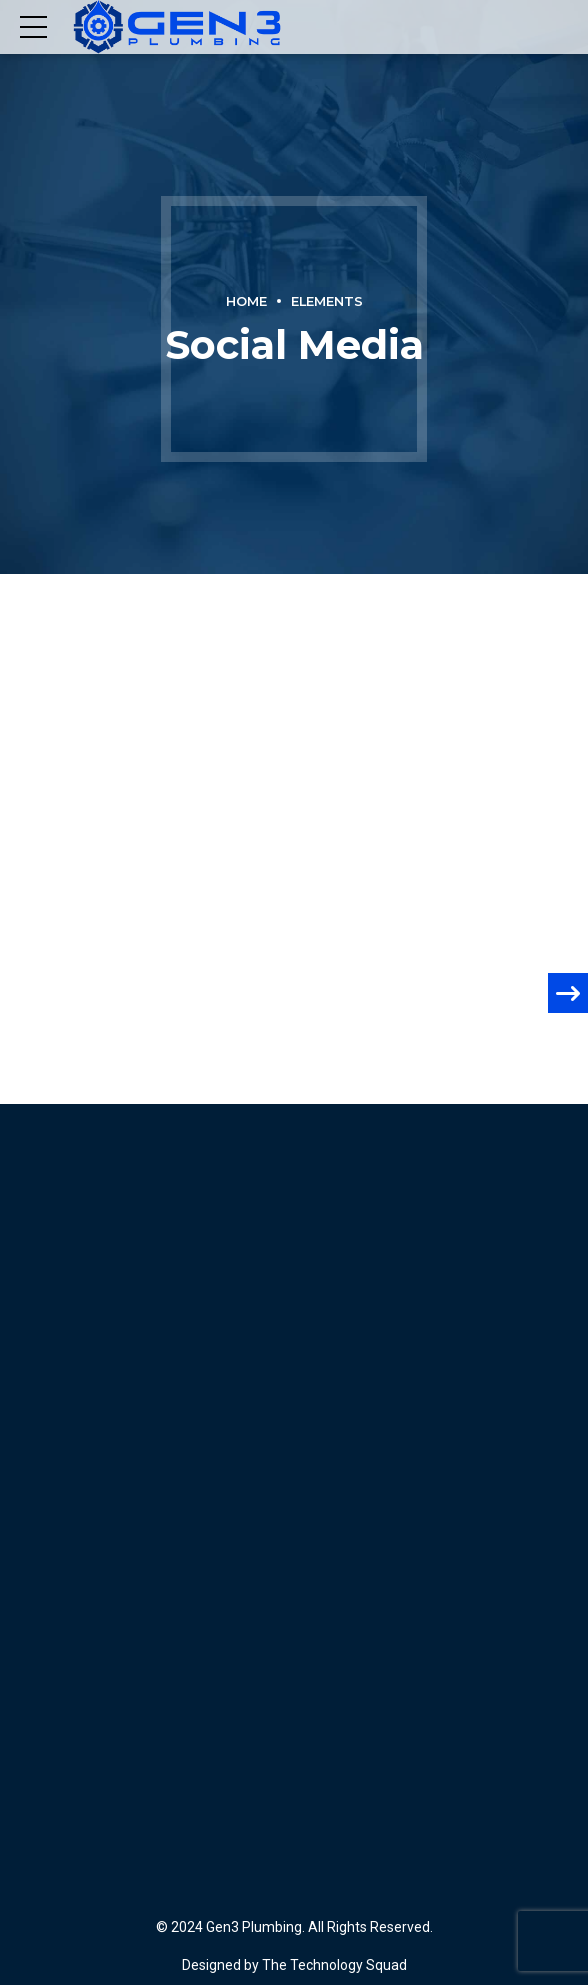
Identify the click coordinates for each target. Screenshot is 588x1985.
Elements (327, 301)
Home (246, 301)
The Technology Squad (333, 1965)
